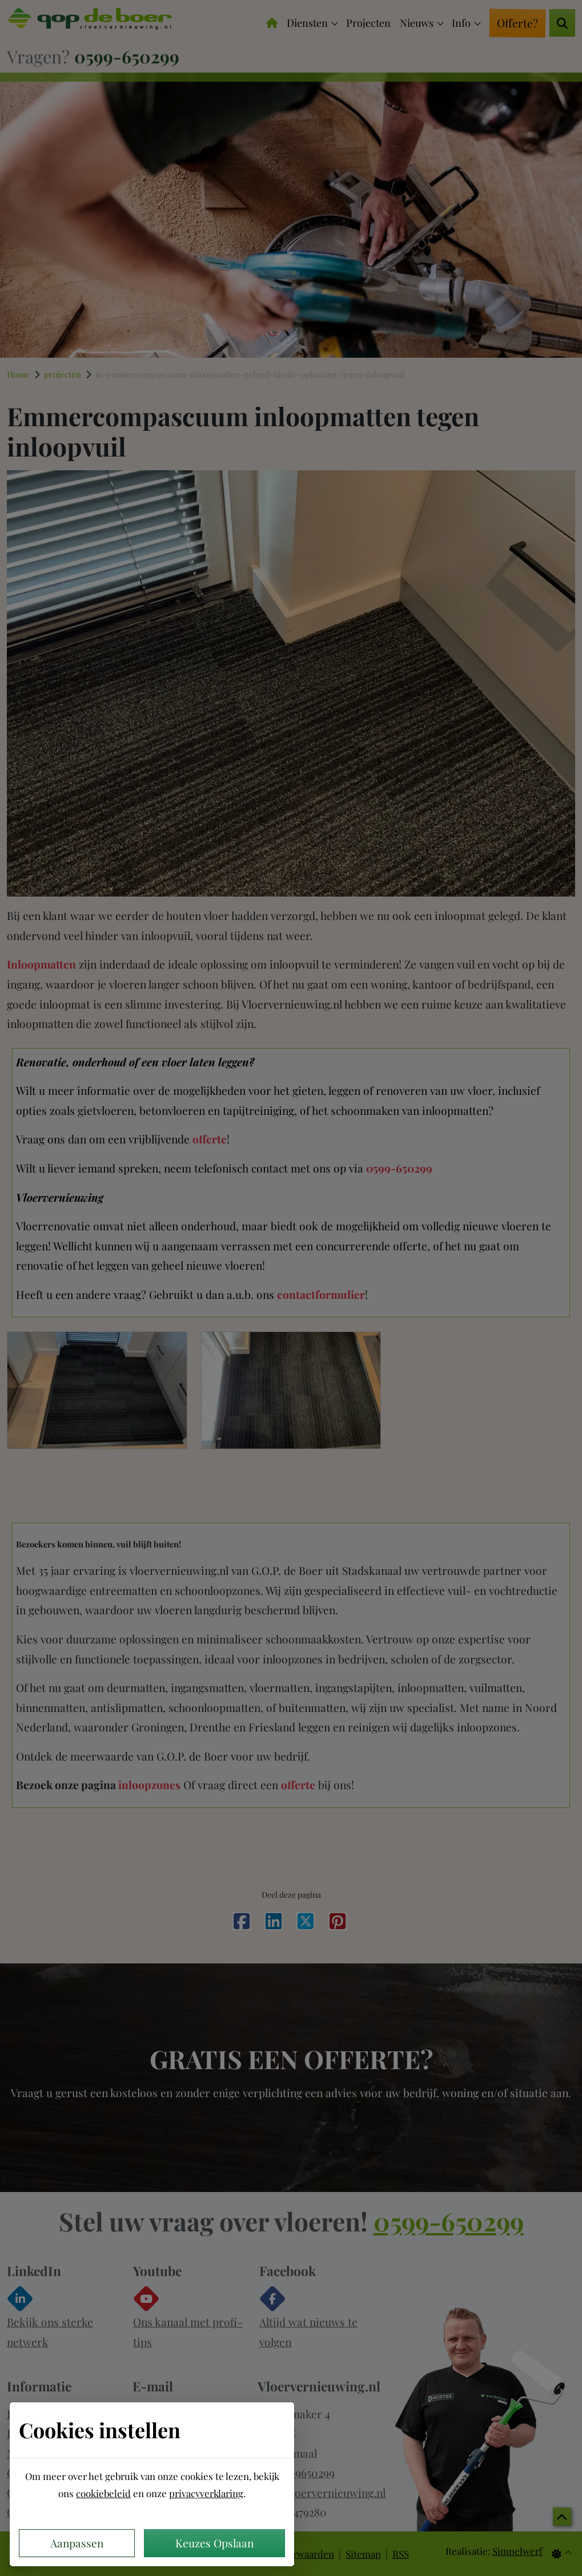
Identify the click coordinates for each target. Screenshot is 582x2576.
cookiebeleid (103, 2493)
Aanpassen (76, 2542)
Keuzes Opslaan (214, 2542)
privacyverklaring (206, 2493)
